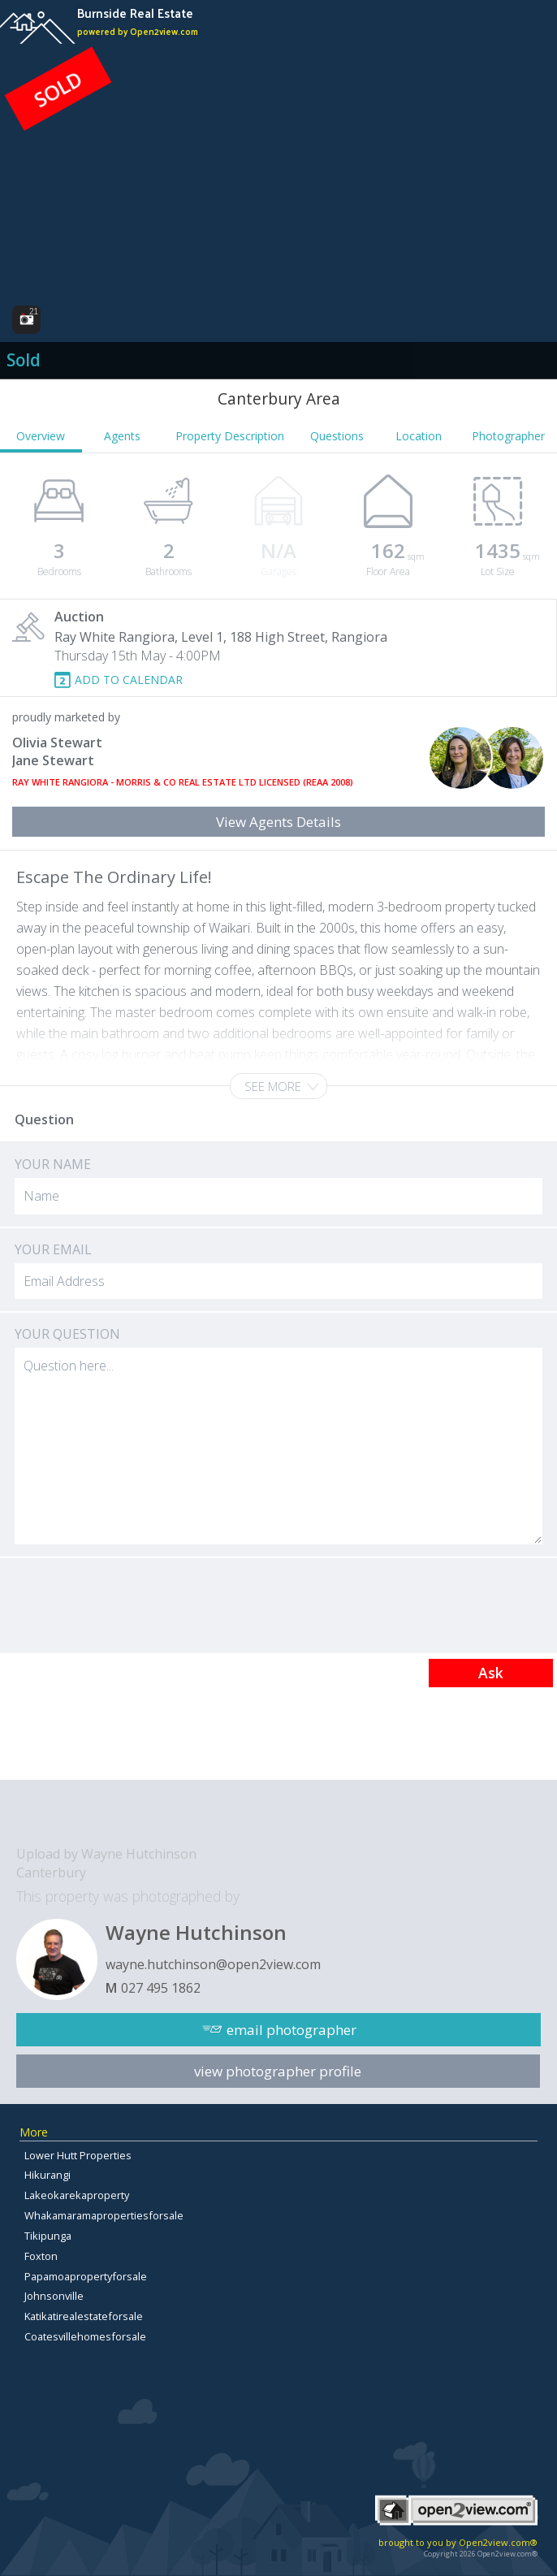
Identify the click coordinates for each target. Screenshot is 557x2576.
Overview (40, 436)
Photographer (508, 436)
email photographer (291, 2029)
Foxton (41, 2256)
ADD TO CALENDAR (129, 679)
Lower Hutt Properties (78, 2155)
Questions (337, 436)
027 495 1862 (161, 1988)
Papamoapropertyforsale (85, 2276)
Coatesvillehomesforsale (85, 2336)
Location (418, 436)
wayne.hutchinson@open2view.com (213, 1964)
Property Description (229, 436)
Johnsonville (54, 2295)
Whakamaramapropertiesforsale (104, 2215)
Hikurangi (47, 2174)
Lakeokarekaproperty (76, 2195)
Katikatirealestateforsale (83, 2316)
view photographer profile (277, 2071)
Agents (122, 436)
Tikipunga (47, 2235)
